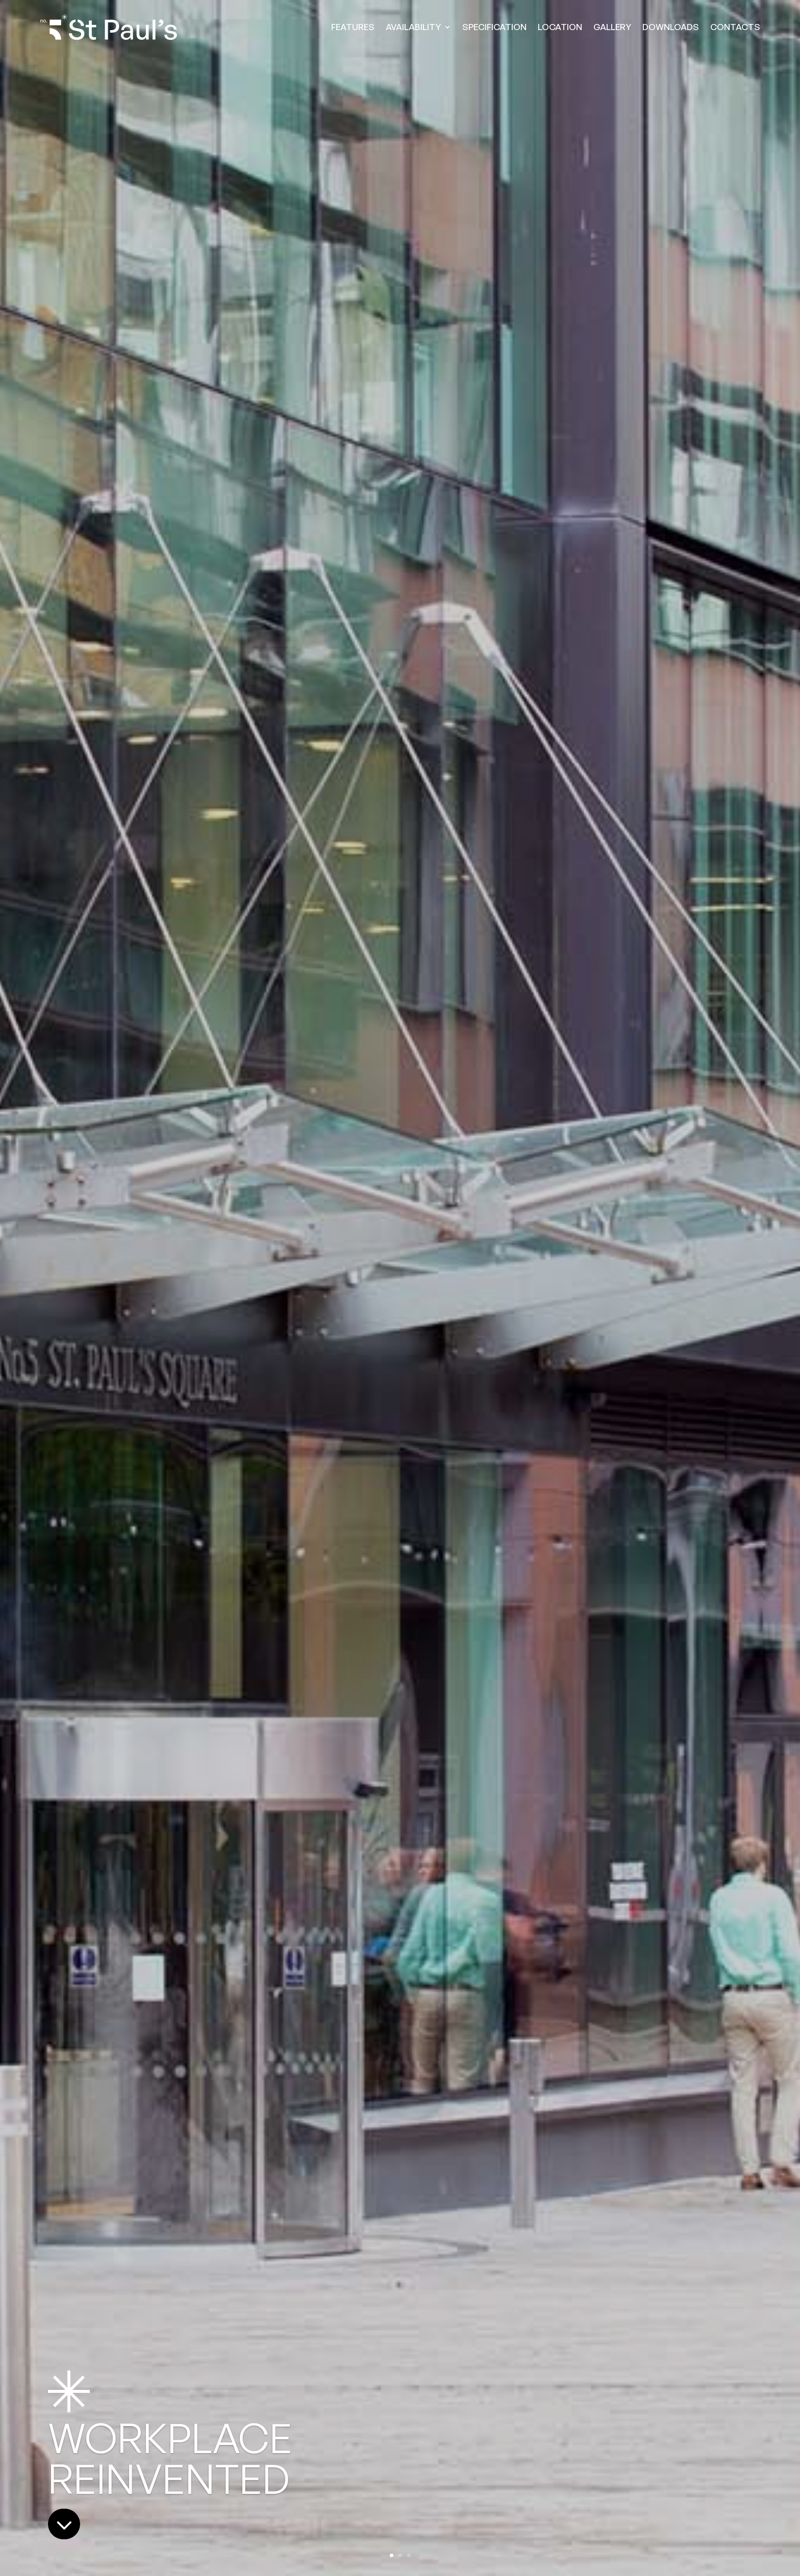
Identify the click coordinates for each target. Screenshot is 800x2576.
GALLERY (612, 26)
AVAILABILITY (413, 26)
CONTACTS (735, 26)
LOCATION (560, 26)
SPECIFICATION (494, 26)
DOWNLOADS (670, 26)
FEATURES (352, 26)
